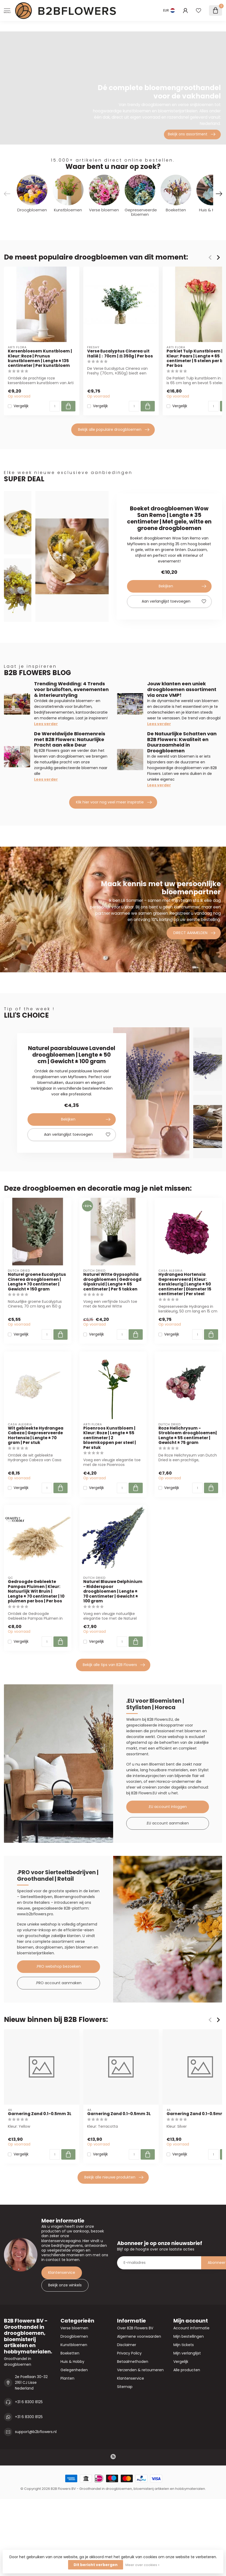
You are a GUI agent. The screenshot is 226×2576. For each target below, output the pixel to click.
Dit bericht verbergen (96, 2564)
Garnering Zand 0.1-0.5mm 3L (39, 2113)
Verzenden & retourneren (140, 2370)
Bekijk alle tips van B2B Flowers (114, 1665)
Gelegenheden (74, 2370)
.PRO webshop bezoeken (58, 1966)
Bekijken (182, 586)
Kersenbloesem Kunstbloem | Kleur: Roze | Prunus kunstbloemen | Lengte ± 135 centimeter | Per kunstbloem (40, 358)
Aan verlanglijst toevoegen (174, 601)
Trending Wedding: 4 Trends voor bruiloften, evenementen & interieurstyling (71, 689)
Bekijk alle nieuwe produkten (113, 2177)
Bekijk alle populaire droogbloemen (113, 430)
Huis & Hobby (72, 2361)
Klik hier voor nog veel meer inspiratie (114, 802)
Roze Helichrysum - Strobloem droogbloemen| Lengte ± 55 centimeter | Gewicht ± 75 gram (187, 1435)
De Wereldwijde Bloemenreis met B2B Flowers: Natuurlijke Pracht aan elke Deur (69, 739)
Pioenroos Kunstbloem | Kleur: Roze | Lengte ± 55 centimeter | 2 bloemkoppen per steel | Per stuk (109, 1438)
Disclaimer (126, 2344)
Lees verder (46, 723)
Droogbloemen (74, 2336)
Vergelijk (21, 406)
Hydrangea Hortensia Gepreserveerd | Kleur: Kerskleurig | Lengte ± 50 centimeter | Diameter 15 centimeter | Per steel (184, 1284)
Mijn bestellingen (188, 2336)
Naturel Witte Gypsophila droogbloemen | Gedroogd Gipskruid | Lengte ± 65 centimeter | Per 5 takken (112, 1282)
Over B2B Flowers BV (135, 2328)
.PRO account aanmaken (58, 1982)
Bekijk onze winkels (65, 2285)
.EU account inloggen (167, 1806)
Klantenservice (61, 2272)
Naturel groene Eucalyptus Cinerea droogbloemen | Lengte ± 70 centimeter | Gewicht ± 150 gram (37, 1282)
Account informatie (191, 2328)
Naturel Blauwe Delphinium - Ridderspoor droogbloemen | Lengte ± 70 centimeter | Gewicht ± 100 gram (112, 1591)
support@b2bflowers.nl (36, 2431)
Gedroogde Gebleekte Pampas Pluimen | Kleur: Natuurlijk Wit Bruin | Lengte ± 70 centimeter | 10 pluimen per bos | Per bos (36, 1591)
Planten (67, 2378)
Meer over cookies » (142, 2565)
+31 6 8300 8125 (29, 2401)
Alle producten (186, 2370)
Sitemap (125, 2386)
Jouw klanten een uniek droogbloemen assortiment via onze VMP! (181, 689)
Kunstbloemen (73, 2344)
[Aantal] (54, 406)
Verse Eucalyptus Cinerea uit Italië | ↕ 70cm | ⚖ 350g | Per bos (120, 353)
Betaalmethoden (132, 2361)
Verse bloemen (74, 2328)
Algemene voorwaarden (139, 2336)
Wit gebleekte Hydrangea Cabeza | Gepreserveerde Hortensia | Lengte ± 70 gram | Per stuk (35, 1435)
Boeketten (69, 2353)
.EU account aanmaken (167, 1823)
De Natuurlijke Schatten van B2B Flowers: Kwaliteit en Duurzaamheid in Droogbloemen (182, 742)
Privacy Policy (129, 2353)
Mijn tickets (183, 2344)
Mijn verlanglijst (187, 2353)
